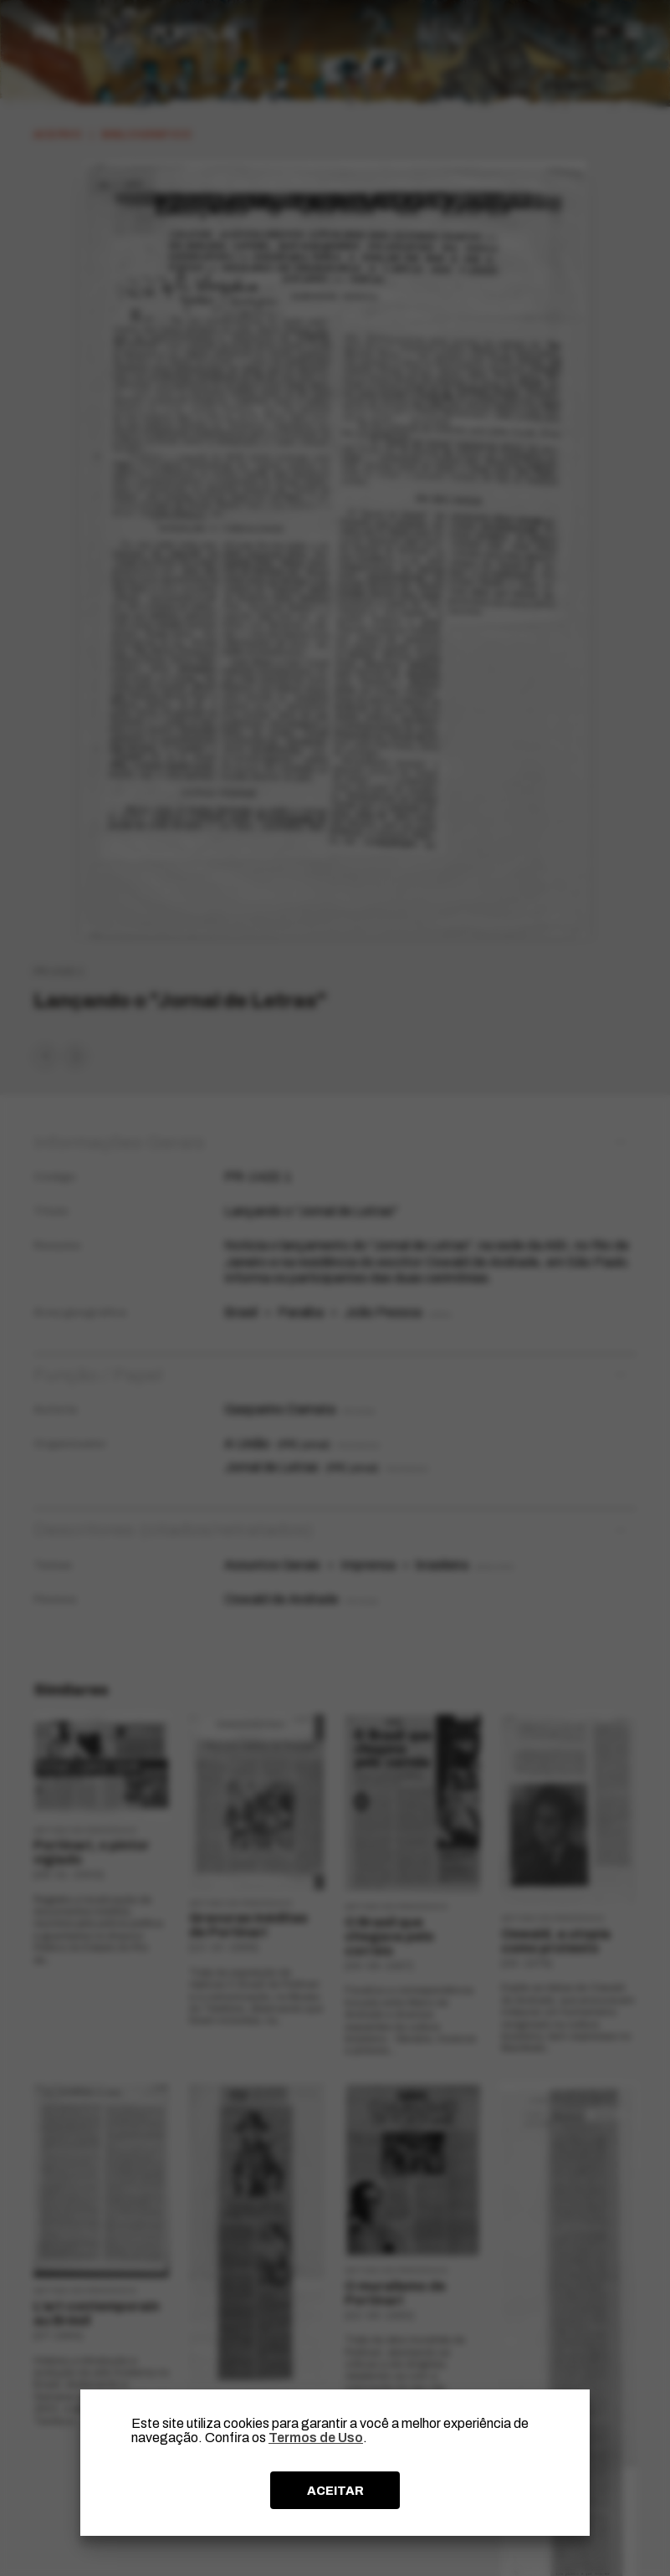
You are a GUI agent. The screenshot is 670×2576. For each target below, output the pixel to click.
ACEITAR (335, 2490)
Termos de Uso (316, 2437)
